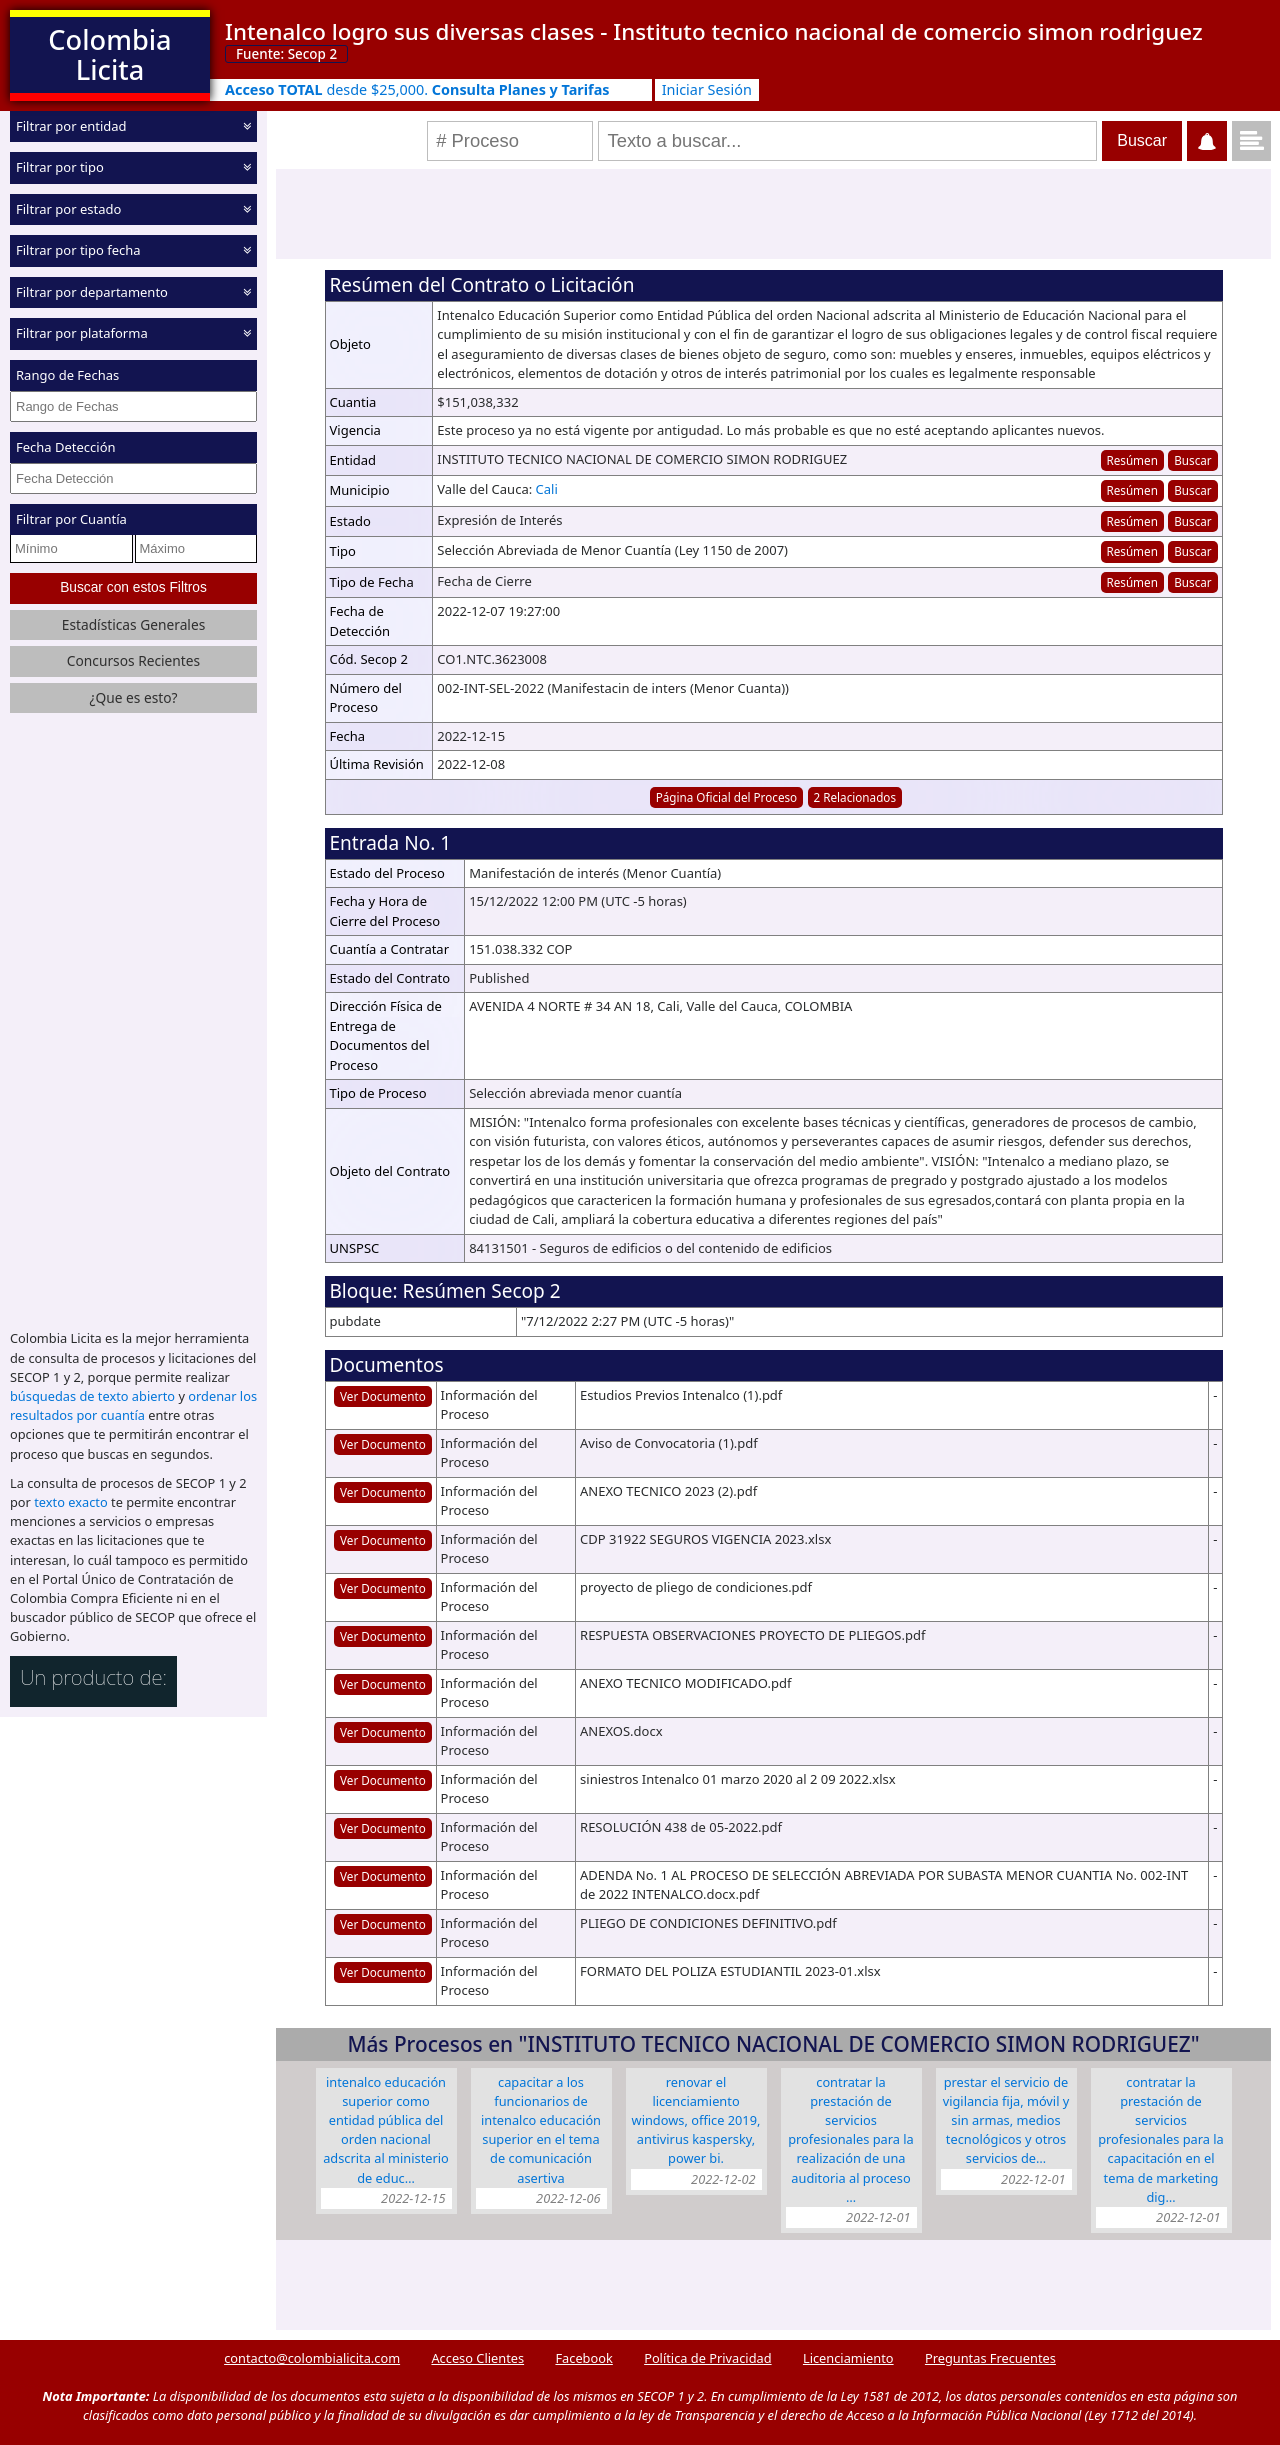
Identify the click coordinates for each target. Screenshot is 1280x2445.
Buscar (1192, 460)
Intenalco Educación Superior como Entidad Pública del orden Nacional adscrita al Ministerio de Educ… (386, 2130)
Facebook (583, 2358)
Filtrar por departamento (92, 292)
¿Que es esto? (133, 697)
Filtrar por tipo (60, 167)
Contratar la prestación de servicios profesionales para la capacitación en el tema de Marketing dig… (1161, 2139)
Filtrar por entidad (71, 126)
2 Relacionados (855, 797)
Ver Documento (383, 1396)
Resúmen (1131, 460)
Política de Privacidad (707, 2358)
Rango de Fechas (67, 375)
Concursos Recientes (133, 660)
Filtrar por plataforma (82, 333)
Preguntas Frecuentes (990, 2358)
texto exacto (70, 1502)
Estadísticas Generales (134, 624)
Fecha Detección (66, 447)
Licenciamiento (848, 2358)
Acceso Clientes (477, 2358)
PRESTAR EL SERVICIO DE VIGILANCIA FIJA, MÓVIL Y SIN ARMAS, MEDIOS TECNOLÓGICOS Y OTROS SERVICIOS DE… (1006, 2120)
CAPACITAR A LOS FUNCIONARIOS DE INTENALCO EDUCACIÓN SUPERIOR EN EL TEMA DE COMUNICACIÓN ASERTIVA (541, 2130)
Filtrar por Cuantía (71, 519)
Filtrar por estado (68, 209)
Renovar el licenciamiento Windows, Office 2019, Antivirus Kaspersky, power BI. (696, 2120)
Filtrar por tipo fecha (78, 250)
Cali (547, 489)
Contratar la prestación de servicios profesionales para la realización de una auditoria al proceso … (851, 2139)
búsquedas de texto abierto (92, 1396)
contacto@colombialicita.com (312, 2358)
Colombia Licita (109, 54)
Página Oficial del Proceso (727, 797)
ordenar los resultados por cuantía (133, 1405)
